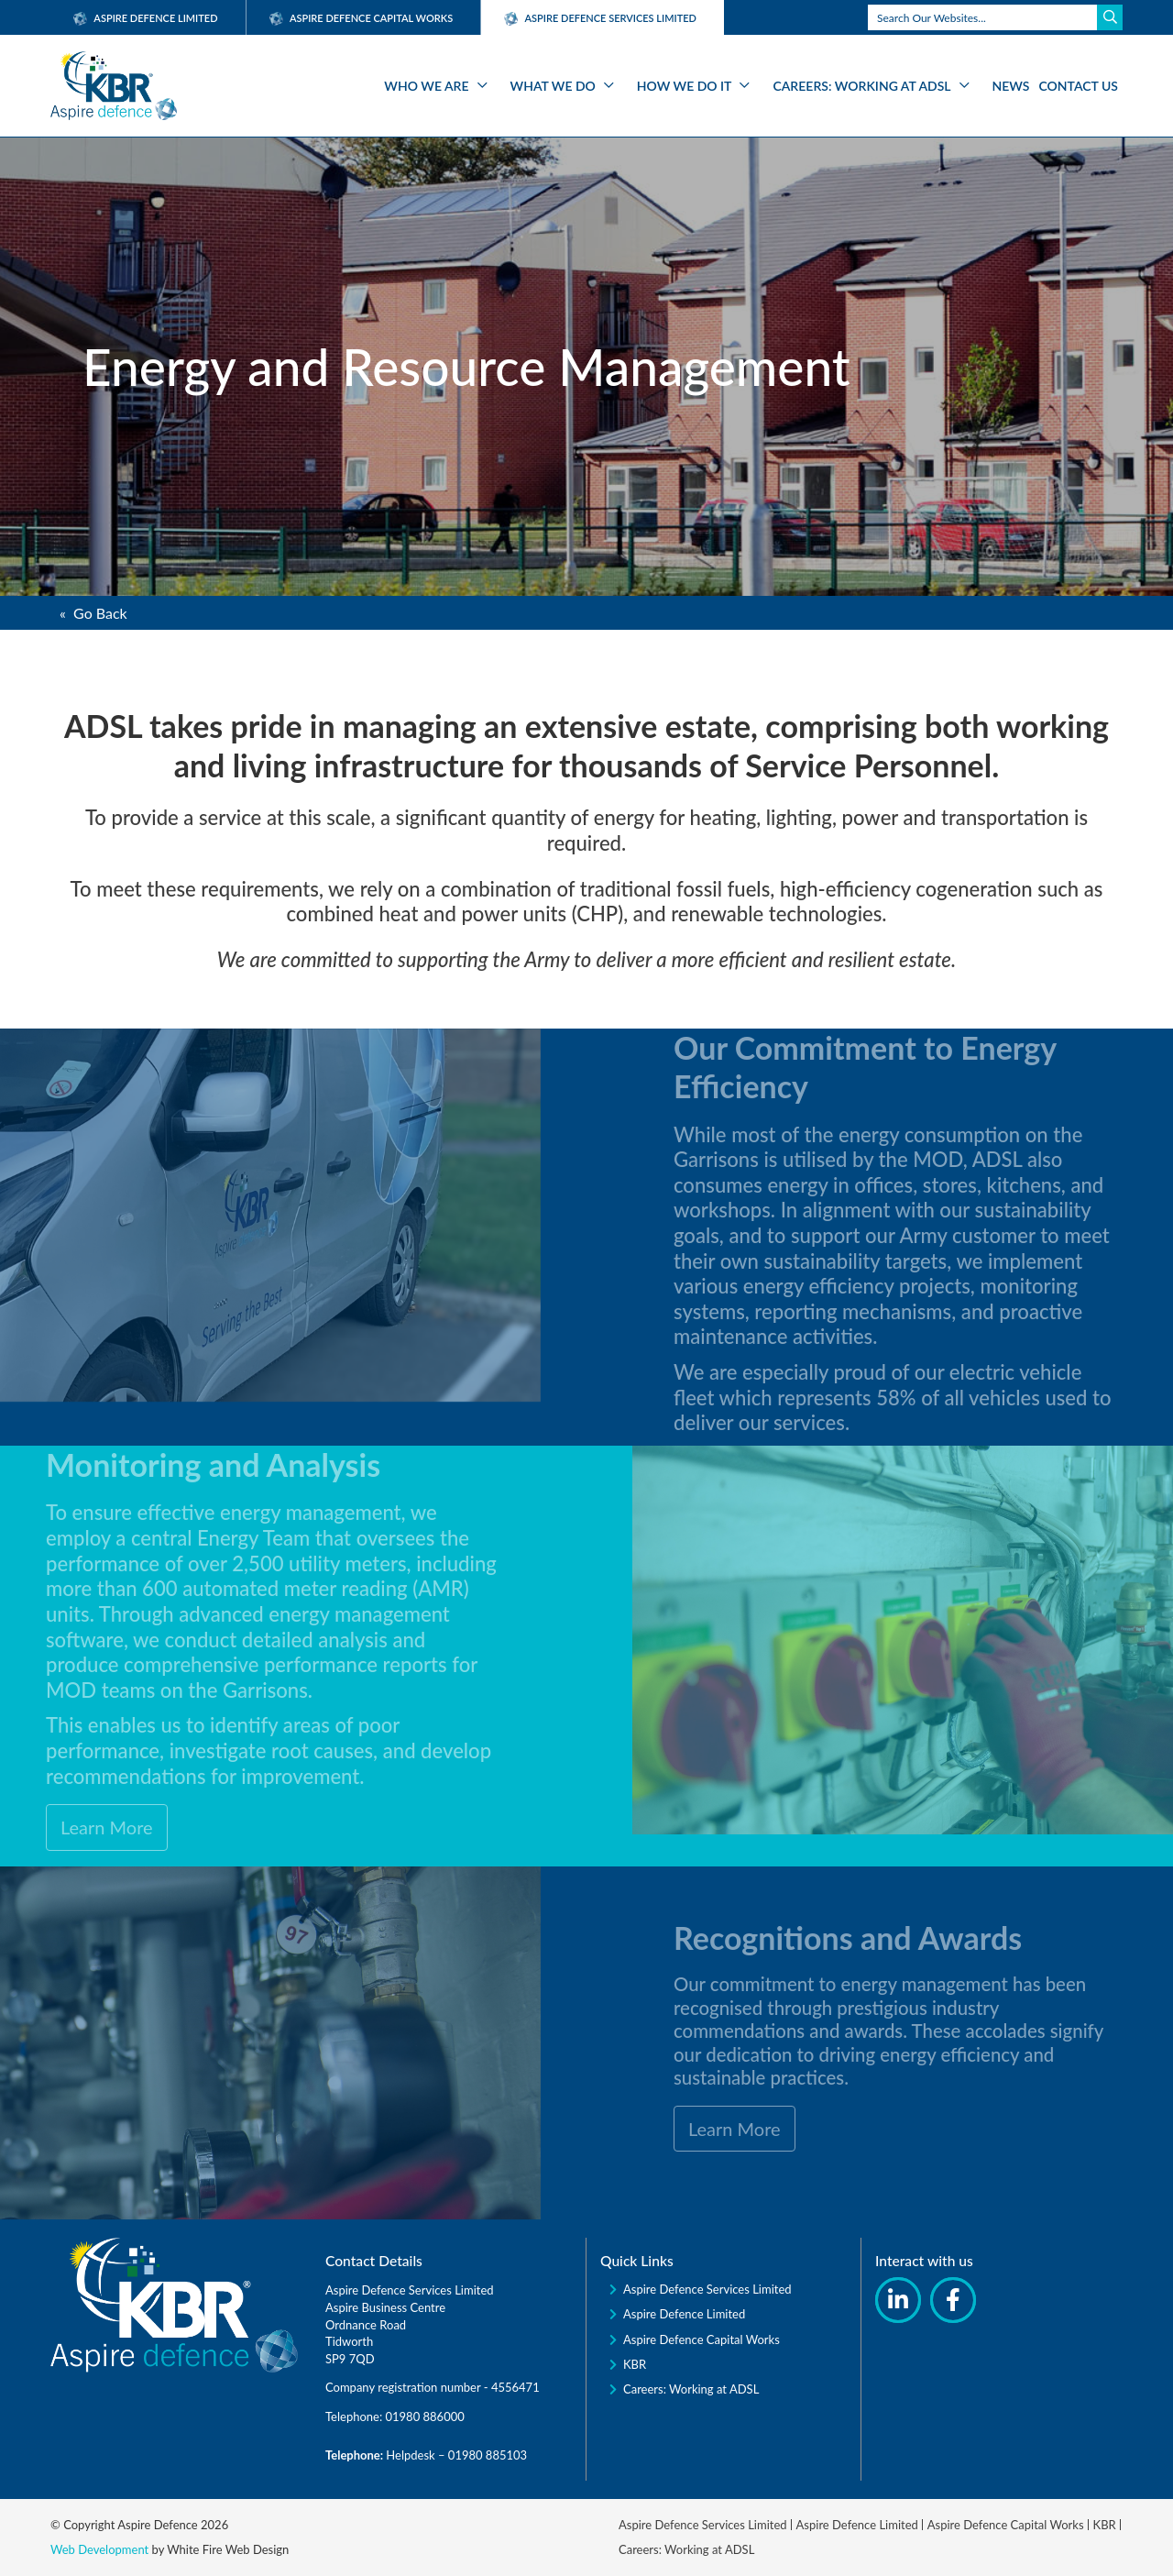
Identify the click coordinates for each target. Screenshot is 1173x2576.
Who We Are (426, 86)
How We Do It (684, 86)
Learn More (63, 1827)
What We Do (553, 86)
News (1011, 86)
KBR (634, 2364)
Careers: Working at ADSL (861, 86)
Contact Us (1079, 86)
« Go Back (93, 613)
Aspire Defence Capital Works (361, 18)
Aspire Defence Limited (145, 18)
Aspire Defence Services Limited (707, 2289)
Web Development (99, 2549)
